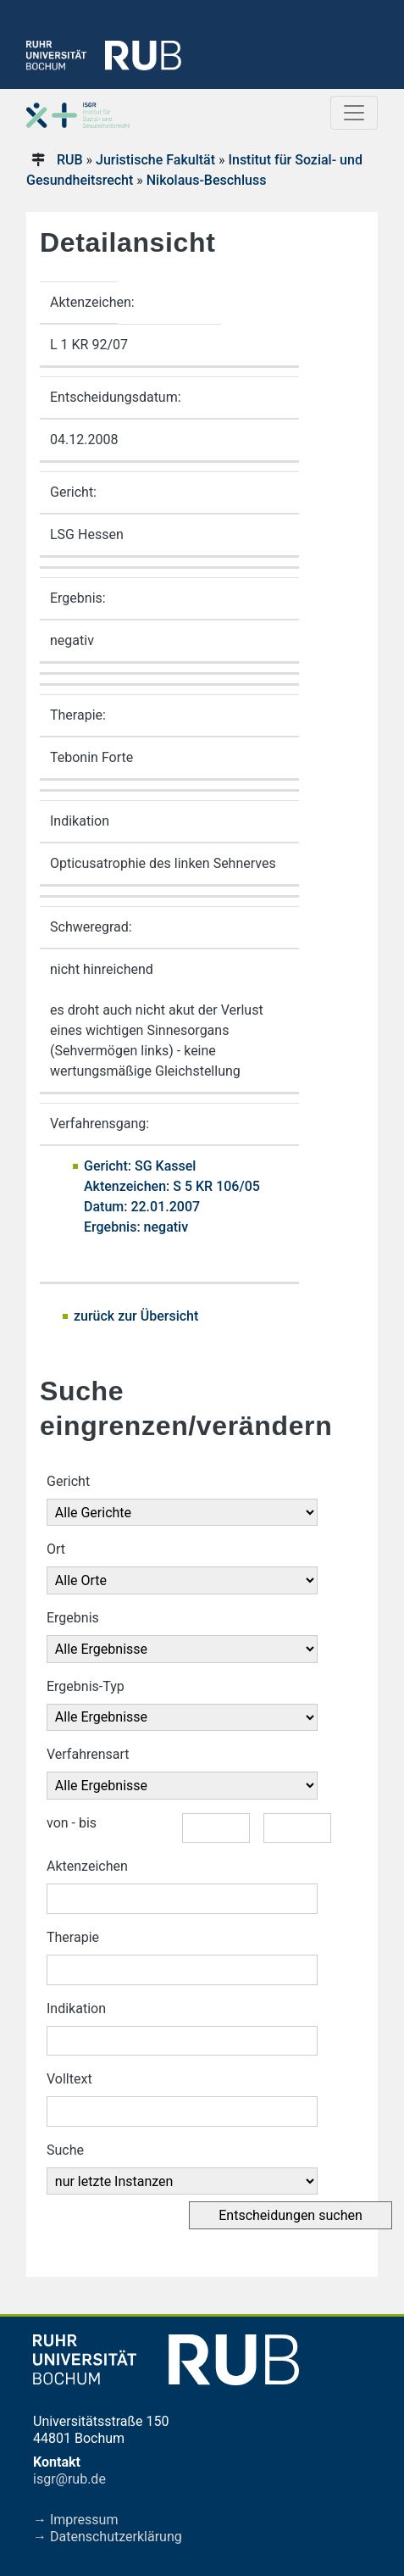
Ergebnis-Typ (86, 1686)
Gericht (68, 1481)
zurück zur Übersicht (136, 1316)
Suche (65, 2150)
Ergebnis (73, 1618)
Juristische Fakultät (155, 160)
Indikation (76, 2008)
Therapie (73, 1937)
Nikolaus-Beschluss (207, 180)
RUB (70, 160)
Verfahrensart (88, 1754)
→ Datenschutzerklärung (107, 2537)
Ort (56, 1549)
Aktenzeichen (87, 1866)
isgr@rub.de (69, 2479)
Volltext (69, 2079)
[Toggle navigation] (354, 113)
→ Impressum (75, 2520)
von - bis (72, 1823)
